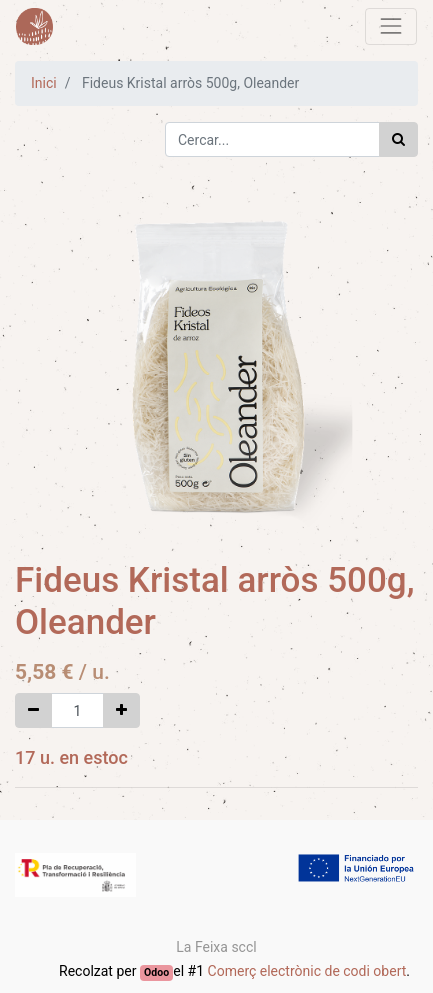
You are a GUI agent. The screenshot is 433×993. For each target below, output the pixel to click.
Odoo (156, 972)
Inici (44, 83)
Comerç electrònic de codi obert (307, 971)
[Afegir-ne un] (121, 710)
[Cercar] (398, 139)
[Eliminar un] (33, 710)
